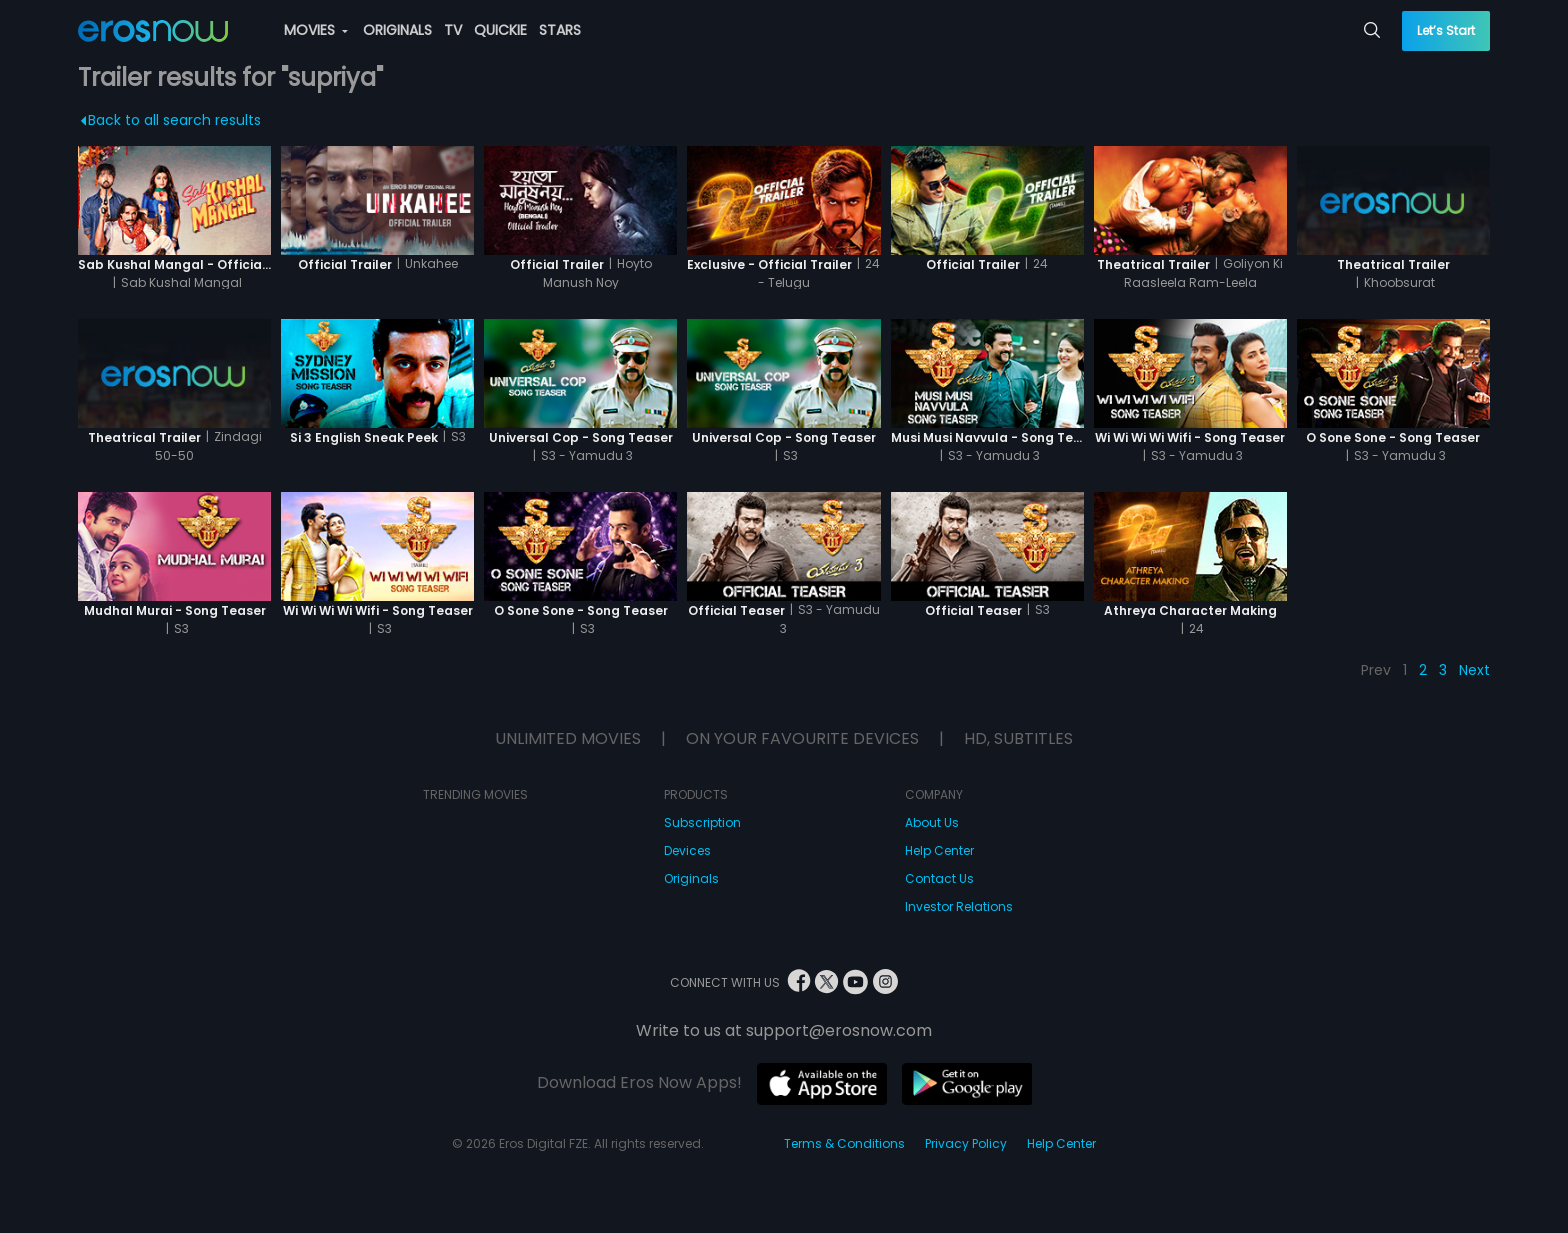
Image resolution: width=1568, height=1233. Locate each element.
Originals (691, 878)
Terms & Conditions (844, 1143)
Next (1474, 670)
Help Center (939, 850)
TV (453, 30)
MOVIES (316, 30)
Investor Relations (959, 906)
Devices (687, 850)
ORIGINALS (397, 30)
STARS (560, 30)
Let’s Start (1446, 30)
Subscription (702, 822)
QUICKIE (500, 30)
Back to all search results (170, 120)
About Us (932, 822)
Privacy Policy (966, 1143)
